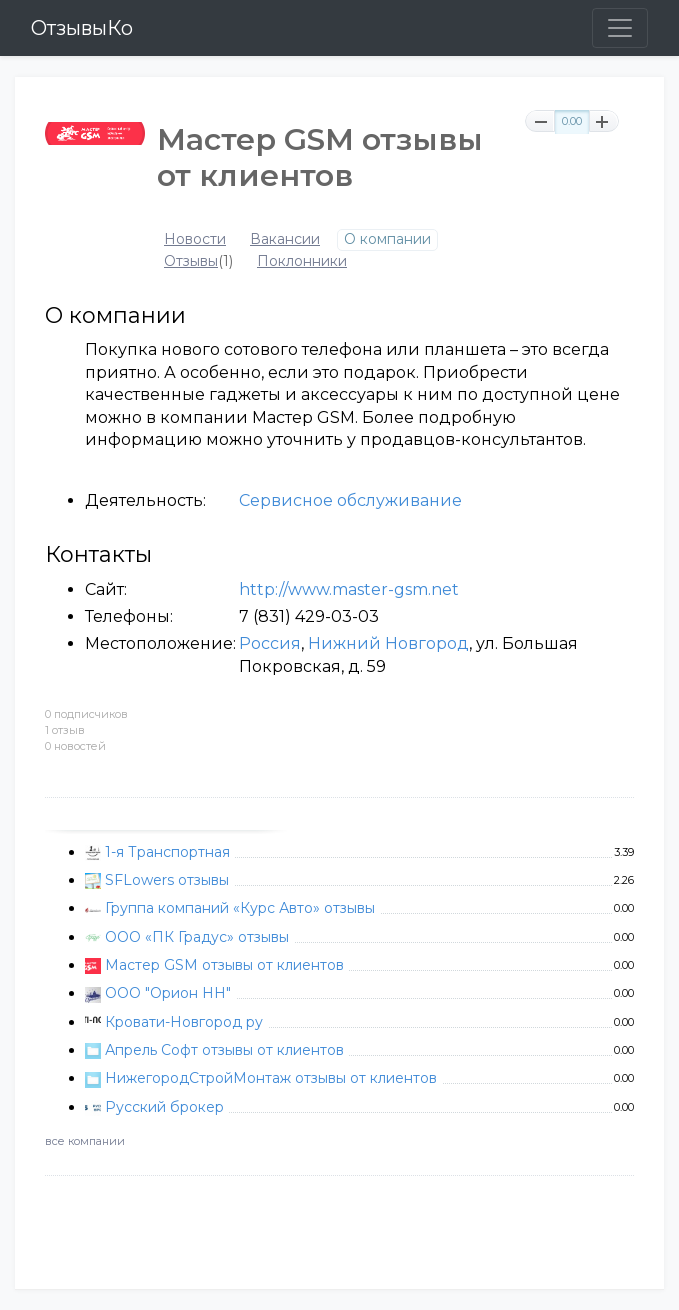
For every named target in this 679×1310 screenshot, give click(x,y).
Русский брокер (164, 1107)
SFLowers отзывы (167, 880)
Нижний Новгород (388, 643)
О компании (387, 239)
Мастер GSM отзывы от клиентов (224, 965)
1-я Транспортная (167, 852)
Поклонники (302, 261)
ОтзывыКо (82, 28)
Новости (195, 239)
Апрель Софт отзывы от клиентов (224, 1050)
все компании (85, 1141)
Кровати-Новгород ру (184, 1022)
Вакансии (285, 239)
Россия (270, 643)
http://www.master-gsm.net (349, 589)
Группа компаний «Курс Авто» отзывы (240, 908)
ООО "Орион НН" (168, 993)
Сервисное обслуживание (350, 500)
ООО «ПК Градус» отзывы (197, 937)
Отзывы (191, 261)
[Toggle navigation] (620, 28)
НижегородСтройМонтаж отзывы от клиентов (271, 1078)
